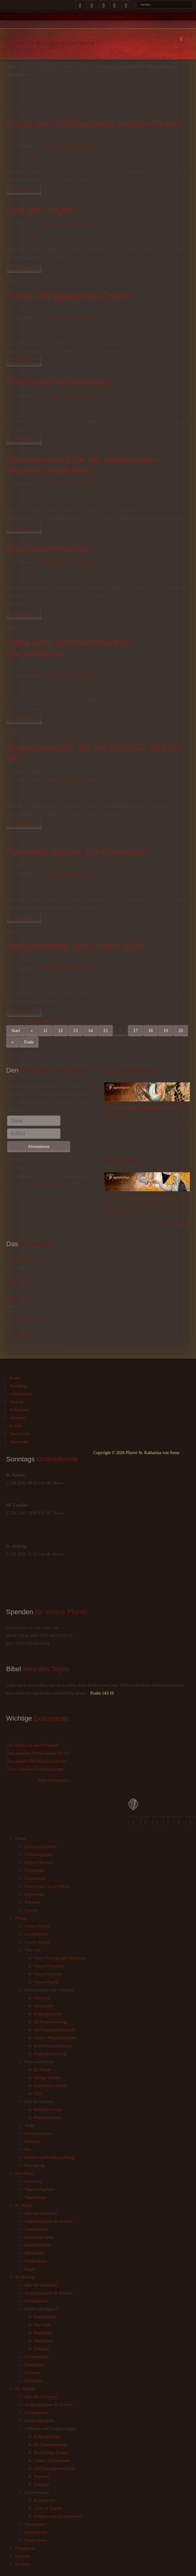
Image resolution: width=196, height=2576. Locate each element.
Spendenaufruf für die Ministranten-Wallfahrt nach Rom (83, 465)
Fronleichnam (18, 1337)
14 (90, 1030)
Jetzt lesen (179, 1127)
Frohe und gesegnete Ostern (69, 295)
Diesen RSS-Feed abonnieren (31, 1021)
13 (75, 1030)
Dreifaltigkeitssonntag (25, 1317)
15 (105, 1030)
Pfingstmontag (18, 1298)
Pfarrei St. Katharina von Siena (69, 146)
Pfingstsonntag (19, 1279)
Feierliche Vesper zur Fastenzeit (76, 852)
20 (180, 1030)
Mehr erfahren (176, 1225)
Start (15, 1030)
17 (135, 1030)
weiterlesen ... (24, 189)
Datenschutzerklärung (46, 1184)
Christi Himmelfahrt (23, 1259)
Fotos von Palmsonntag (57, 381)
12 (60, 1030)
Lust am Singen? (43, 209)
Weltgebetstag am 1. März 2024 (75, 945)
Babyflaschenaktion (48, 548)
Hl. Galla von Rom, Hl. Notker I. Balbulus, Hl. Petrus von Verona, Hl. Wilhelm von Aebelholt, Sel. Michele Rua (145, 1206)
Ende (29, 1041)
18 (150, 1030)
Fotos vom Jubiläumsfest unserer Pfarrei (94, 123)
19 (165, 1030)
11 (45, 1030)
